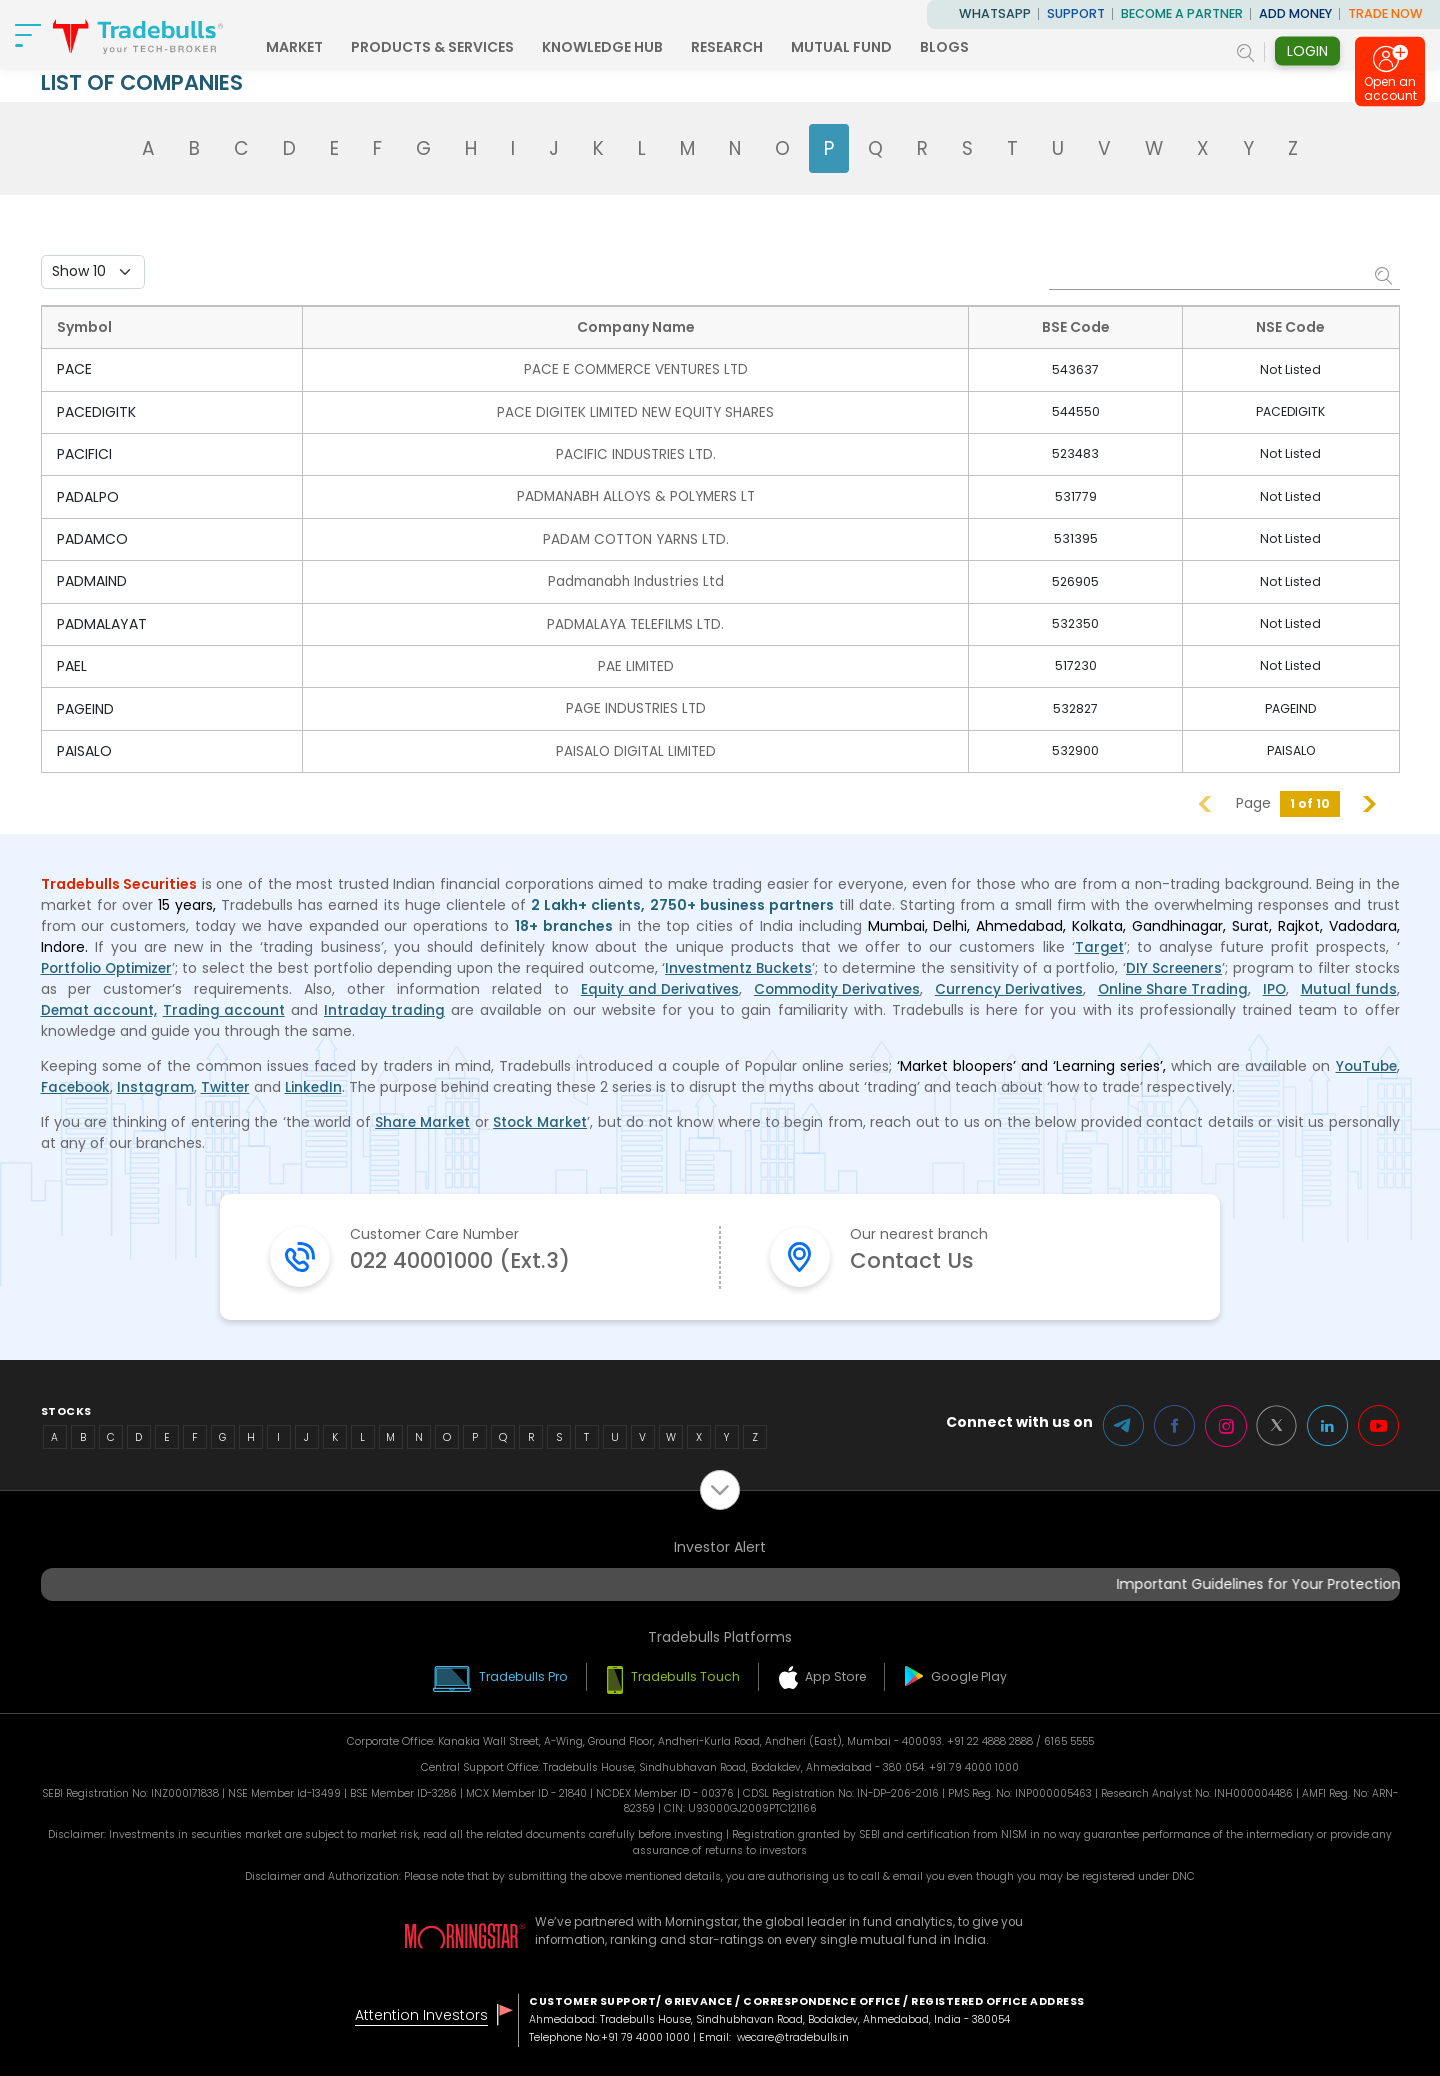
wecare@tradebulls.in (795, 2035)
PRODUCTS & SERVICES (465, 47)
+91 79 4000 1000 (646, 2035)
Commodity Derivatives (832, 985)
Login (1307, 51)
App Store (840, 1674)
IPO (1275, 985)
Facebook (77, 1083)
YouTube (1365, 1062)
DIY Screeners (1174, 964)
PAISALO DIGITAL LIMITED (637, 747)
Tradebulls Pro (518, 1674)
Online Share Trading (1172, 985)
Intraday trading (387, 1006)
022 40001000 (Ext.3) (473, 1258)
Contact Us (917, 1258)
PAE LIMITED (637, 663)
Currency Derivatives (1006, 985)
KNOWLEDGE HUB (635, 47)
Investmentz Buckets (740, 964)
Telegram (1119, 1424)
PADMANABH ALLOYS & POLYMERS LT (636, 495)
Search (1385, 275)
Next (1370, 799)
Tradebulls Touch (686, 1674)
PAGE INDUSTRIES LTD (637, 705)
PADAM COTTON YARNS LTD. (636, 537)
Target (1099, 943)
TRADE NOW (1385, 13)
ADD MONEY (1295, 13)
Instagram (159, 1083)
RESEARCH (760, 47)
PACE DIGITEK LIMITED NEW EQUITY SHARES (637, 411)
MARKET (327, 47)
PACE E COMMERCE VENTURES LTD (636, 369)
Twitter (230, 1083)
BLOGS (977, 47)
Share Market (422, 1118)
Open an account (1390, 92)
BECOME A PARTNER (1182, 13)
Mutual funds (1349, 985)
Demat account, (100, 1006)
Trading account (226, 1006)
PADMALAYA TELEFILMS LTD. (637, 621)
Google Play (977, 1674)
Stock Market (542, 1118)
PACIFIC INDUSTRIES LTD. (637, 453)
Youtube (1379, 1424)
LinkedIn (320, 1083)
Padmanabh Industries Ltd (637, 579)
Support (1076, 13)
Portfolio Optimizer (109, 964)
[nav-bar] (30, 35)
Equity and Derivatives (653, 985)
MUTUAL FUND (874, 47)
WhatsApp (995, 13)
